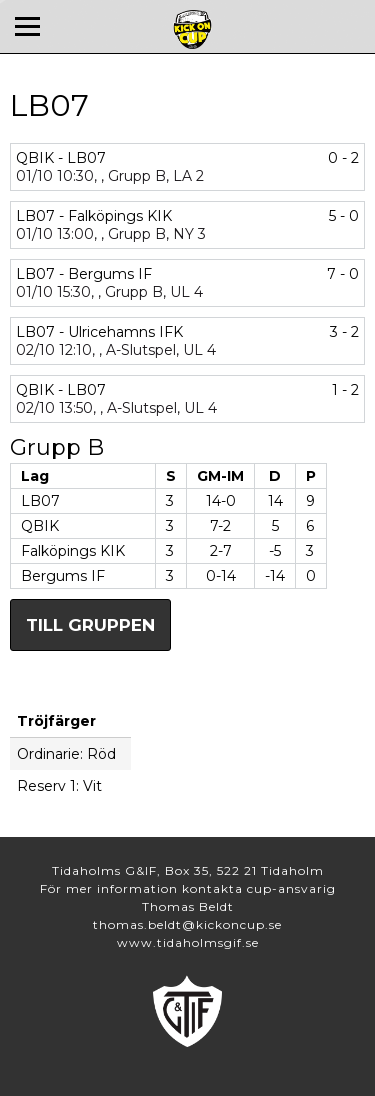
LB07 (40, 501)
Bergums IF (63, 576)
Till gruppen (90, 625)
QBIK (40, 526)
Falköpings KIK (73, 551)
